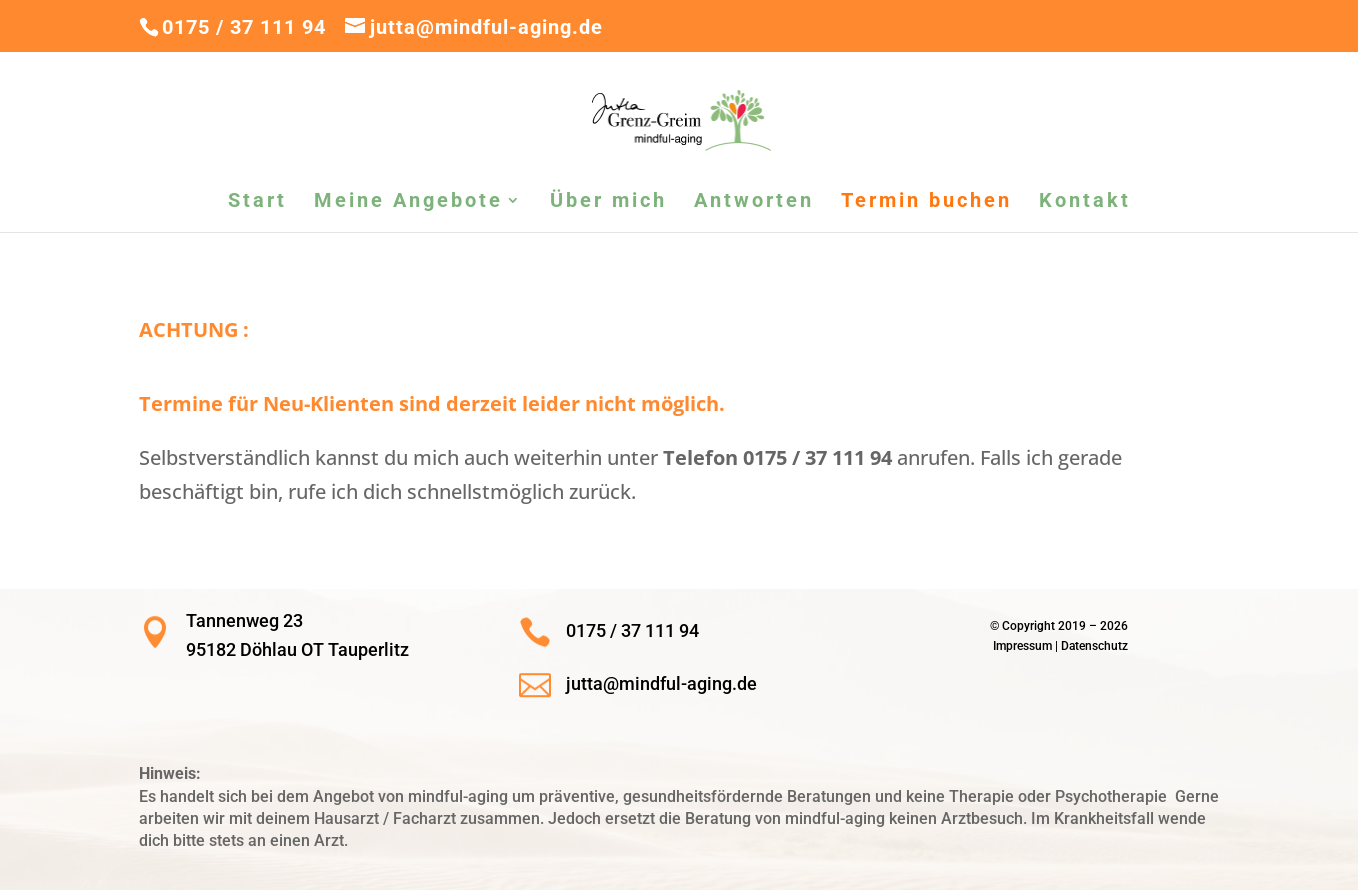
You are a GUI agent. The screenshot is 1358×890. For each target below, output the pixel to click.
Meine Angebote (408, 202)
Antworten (754, 202)
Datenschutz (1094, 646)
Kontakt (1085, 202)
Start (257, 202)
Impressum (1022, 646)
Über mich (608, 202)
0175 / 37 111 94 (244, 27)
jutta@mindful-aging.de (661, 683)
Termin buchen (926, 202)
